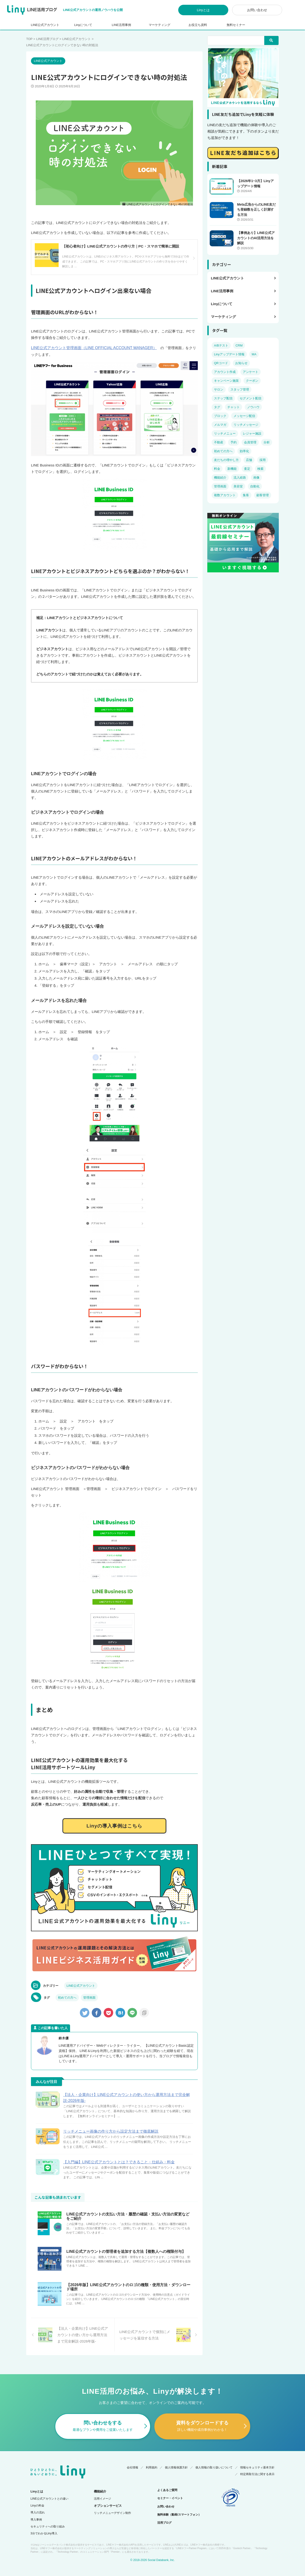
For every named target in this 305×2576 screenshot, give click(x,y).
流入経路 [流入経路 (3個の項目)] (240, 477)
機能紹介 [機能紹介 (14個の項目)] (220, 477)
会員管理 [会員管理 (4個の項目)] (250, 442)
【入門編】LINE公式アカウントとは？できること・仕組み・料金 (119, 2162)
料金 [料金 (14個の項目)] (217, 469)
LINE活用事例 (121, 25)
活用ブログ (164, 2517)
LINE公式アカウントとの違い (49, 2493)
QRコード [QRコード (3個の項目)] (221, 363)
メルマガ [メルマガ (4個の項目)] (220, 424)
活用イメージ (102, 2493)
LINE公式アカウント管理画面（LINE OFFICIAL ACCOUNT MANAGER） (89, 348)
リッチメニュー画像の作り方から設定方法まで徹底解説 (110, 2131)
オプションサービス (108, 2500)
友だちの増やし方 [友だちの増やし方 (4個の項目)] (226, 460)
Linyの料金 (37, 2500)
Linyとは (203, 10)
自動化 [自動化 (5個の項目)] (254, 486)
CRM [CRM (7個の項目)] (239, 345)
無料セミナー (236, 25)
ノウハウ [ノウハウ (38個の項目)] (253, 407)
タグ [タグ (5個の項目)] (217, 407)
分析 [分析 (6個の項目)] (267, 442)
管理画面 (89, 1997)
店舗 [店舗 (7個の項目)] (249, 460)
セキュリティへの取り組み (47, 2521)
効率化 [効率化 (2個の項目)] (244, 451)
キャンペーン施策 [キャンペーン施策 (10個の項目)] (226, 380)
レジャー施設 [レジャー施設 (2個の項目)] (252, 433)
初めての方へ (67, 1997)
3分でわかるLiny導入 (43, 2528)
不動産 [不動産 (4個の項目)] (218, 442)
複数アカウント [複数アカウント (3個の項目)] (225, 495)
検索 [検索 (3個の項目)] (260, 469)
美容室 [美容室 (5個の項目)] (238, 486)
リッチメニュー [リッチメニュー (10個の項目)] (225, 433)
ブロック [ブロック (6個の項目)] (220, 416)
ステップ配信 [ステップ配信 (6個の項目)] (223, 398)
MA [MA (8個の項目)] (254, 354)
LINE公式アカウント (45, 25)
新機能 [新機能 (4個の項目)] (232, 469)
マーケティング (159, 25)
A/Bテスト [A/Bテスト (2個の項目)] (221, 345)
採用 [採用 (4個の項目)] (262, 460)
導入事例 (36, 2514)
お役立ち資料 (197, 25)
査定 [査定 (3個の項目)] (247, 469)
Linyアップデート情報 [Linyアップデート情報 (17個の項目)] (229, 354)
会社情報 (132, 2462)
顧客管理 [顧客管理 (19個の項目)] (262, 495)
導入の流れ (37, 2507)
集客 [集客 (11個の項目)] (246, 495)
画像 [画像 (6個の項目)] (256, 477)
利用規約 (151, 2462)
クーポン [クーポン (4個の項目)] (252, 380)
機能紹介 (100, 2486)
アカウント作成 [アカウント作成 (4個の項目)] (225, 372)
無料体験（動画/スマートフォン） (179, 2509)
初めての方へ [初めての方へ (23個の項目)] (223, 451)
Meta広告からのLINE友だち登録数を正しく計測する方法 (256, 210)
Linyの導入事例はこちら (114, 1825)
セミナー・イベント (170, 2493)
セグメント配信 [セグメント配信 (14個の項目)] (250, 398)
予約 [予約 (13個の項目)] (233, 442)
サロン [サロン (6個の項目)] (218, 389)
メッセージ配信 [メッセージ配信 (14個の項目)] (244, 416)
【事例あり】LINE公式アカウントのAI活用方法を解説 (256, 238)
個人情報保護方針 (176, 2462)
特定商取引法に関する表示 (257, 2469)
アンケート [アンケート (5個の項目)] (250, 372)
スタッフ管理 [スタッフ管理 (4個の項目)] (239, 389)
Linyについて (83, 25)
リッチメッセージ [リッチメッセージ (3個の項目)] (246, 424)
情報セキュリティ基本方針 (257, 2462)
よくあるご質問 (167, 2485)
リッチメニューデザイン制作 (112, 2508)
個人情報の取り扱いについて (214, 2462)
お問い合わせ (257, 10)
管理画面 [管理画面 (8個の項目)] (220, 486)
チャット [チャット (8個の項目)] (233, 407)
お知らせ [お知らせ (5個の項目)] (241, 363)
